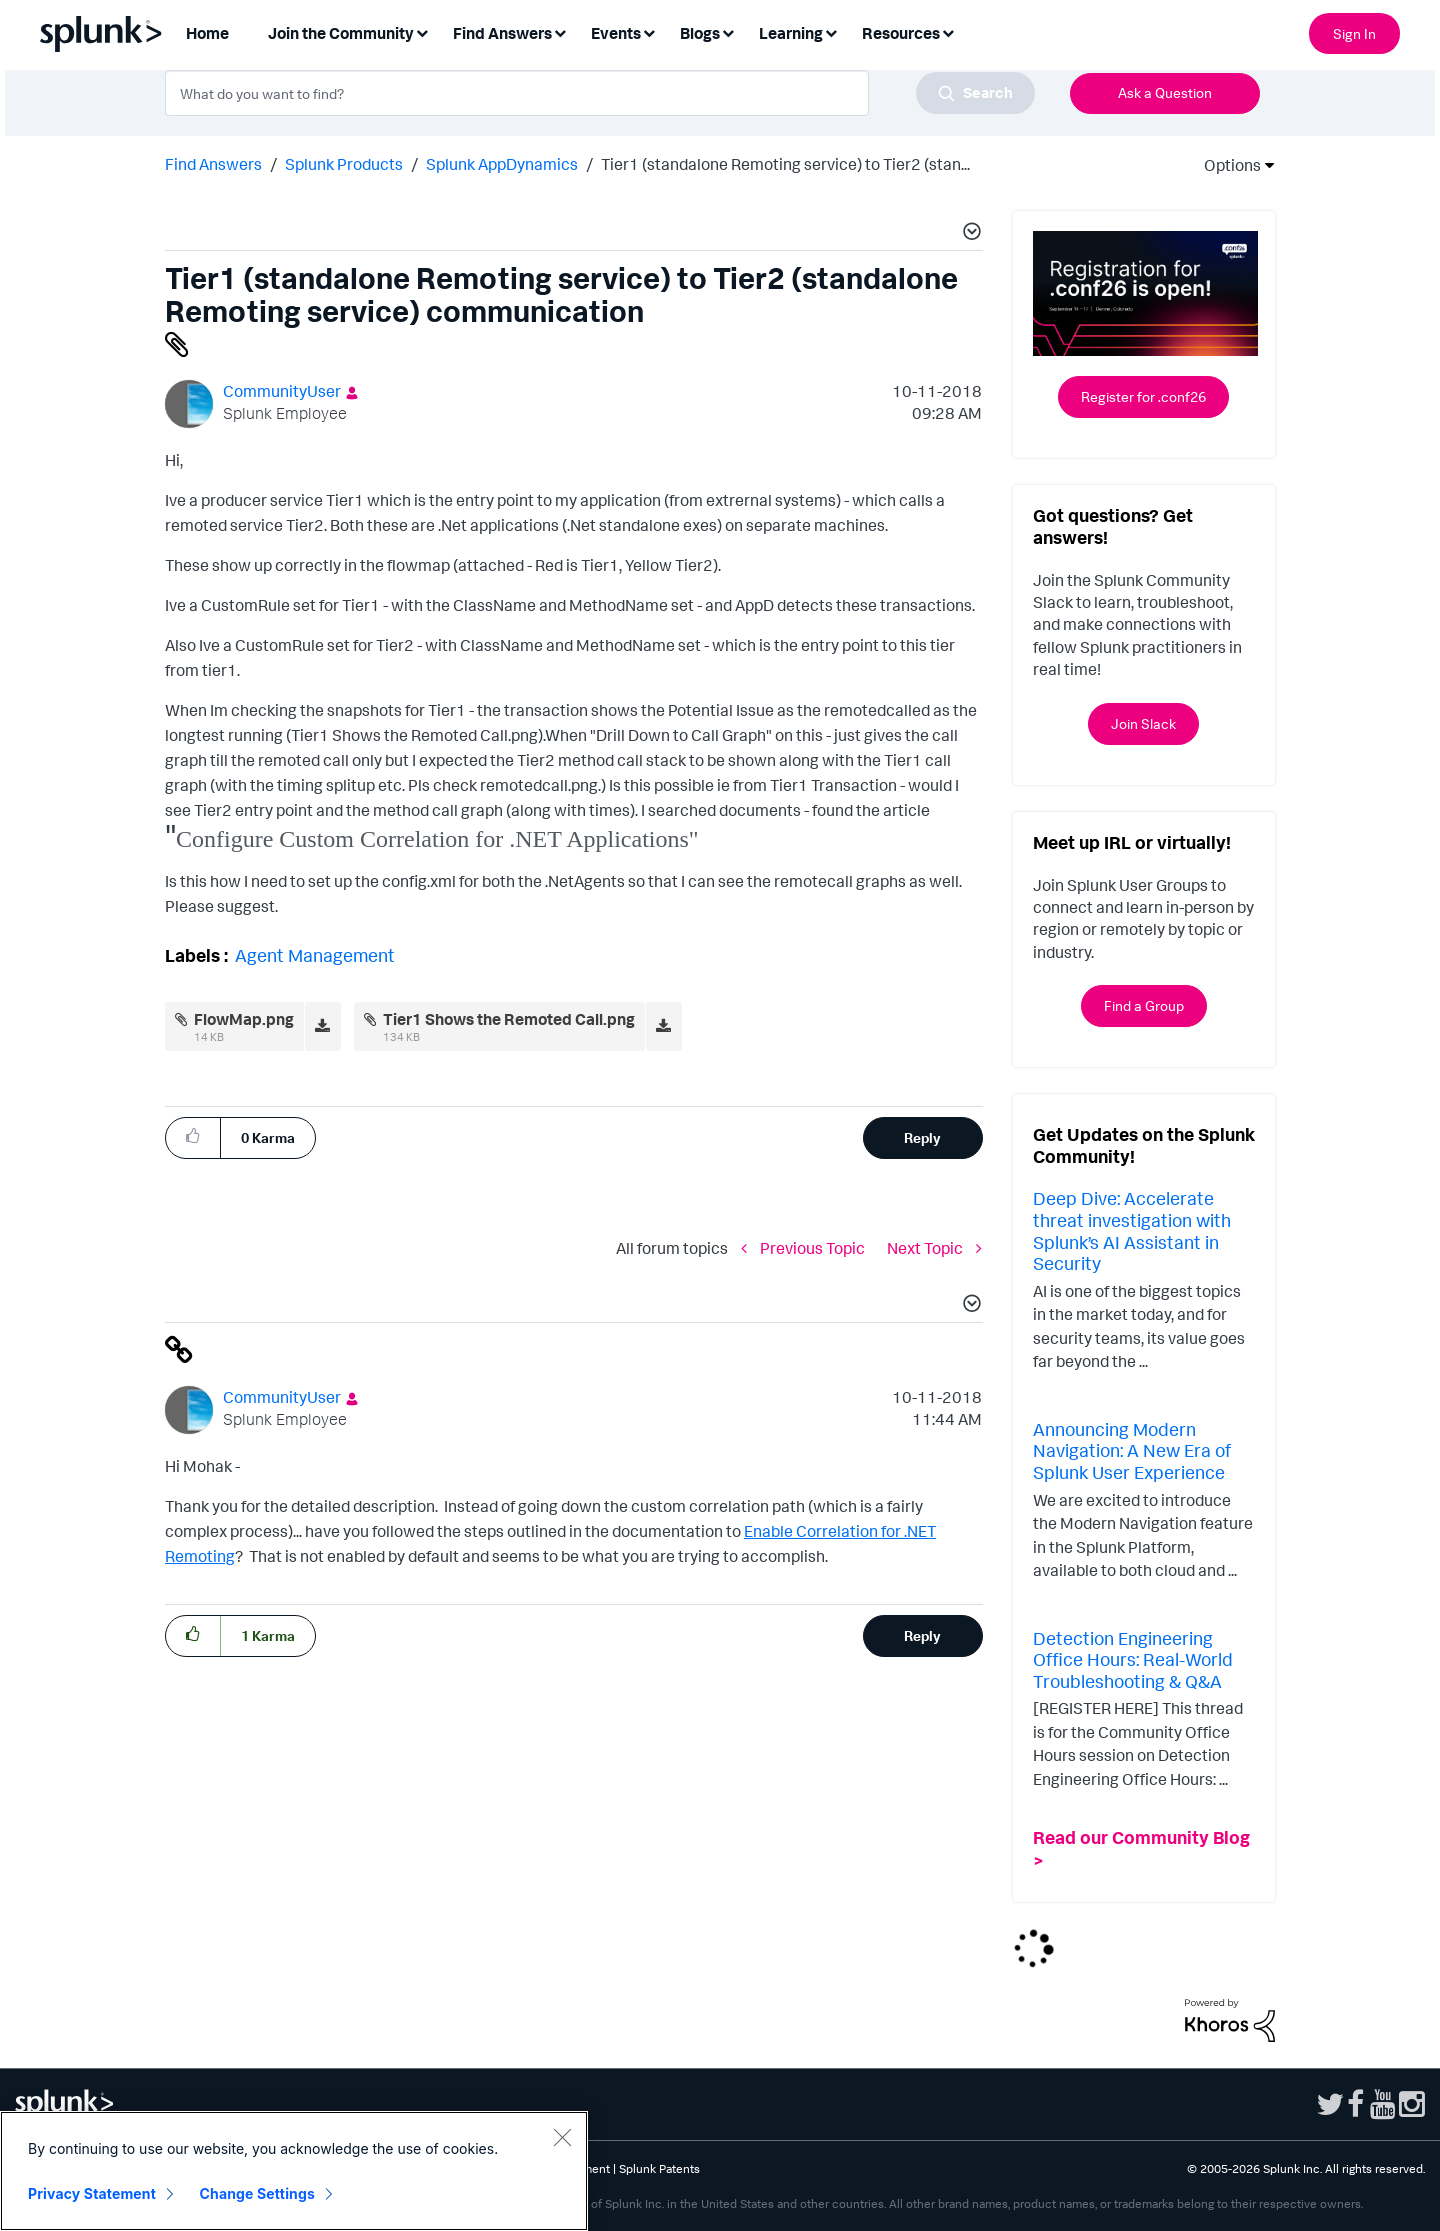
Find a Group (1144, 1005)
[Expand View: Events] (649, 31)
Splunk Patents (659, 2168)
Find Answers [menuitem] (502, 33)
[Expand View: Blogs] (728, 31)
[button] (969, 234)
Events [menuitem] (616, 33)
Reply (922, 1137)
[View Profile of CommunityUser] (282, 391)
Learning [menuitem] (791, 33)
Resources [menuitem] (901, 33)
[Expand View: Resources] (948, 31)
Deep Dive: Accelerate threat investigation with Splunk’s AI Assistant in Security (1132, 1230)
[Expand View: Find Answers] (560, 31)
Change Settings (257, 2193)
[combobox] (600, 93)
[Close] (562, 2137)
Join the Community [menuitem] (341, 33)
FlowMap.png (244, 1019)
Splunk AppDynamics (502, 164)
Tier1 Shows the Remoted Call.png (509, 1019)
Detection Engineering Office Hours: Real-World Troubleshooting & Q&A (1133, 1659)
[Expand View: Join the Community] (422, 31)
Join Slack (1143, 723)
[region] (294, 2171)
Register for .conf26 (1143, 396)
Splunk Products (344, 164)
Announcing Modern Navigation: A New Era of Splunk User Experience (1132, 1450)
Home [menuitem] (207, 33)
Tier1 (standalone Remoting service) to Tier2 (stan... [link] (785, 164)
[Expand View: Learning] (831, 31)
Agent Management (315, 955)
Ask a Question (1165, 92)
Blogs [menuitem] (700, 33)
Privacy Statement (92, 2193)
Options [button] (1226, 165)
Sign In (1354, 33)
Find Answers (213, 164)
